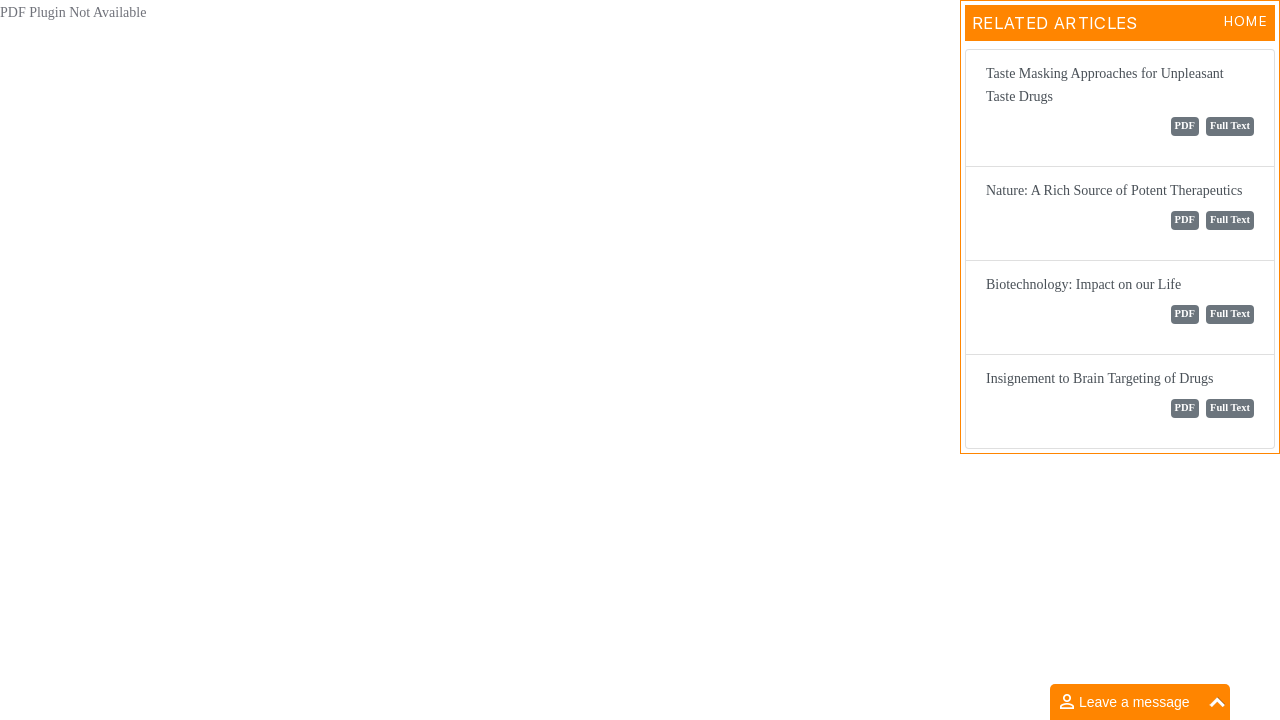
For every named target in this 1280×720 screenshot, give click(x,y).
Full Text (1230, 125)
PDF (1185, 125)
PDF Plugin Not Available (73, 12)
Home (1245, 21)
